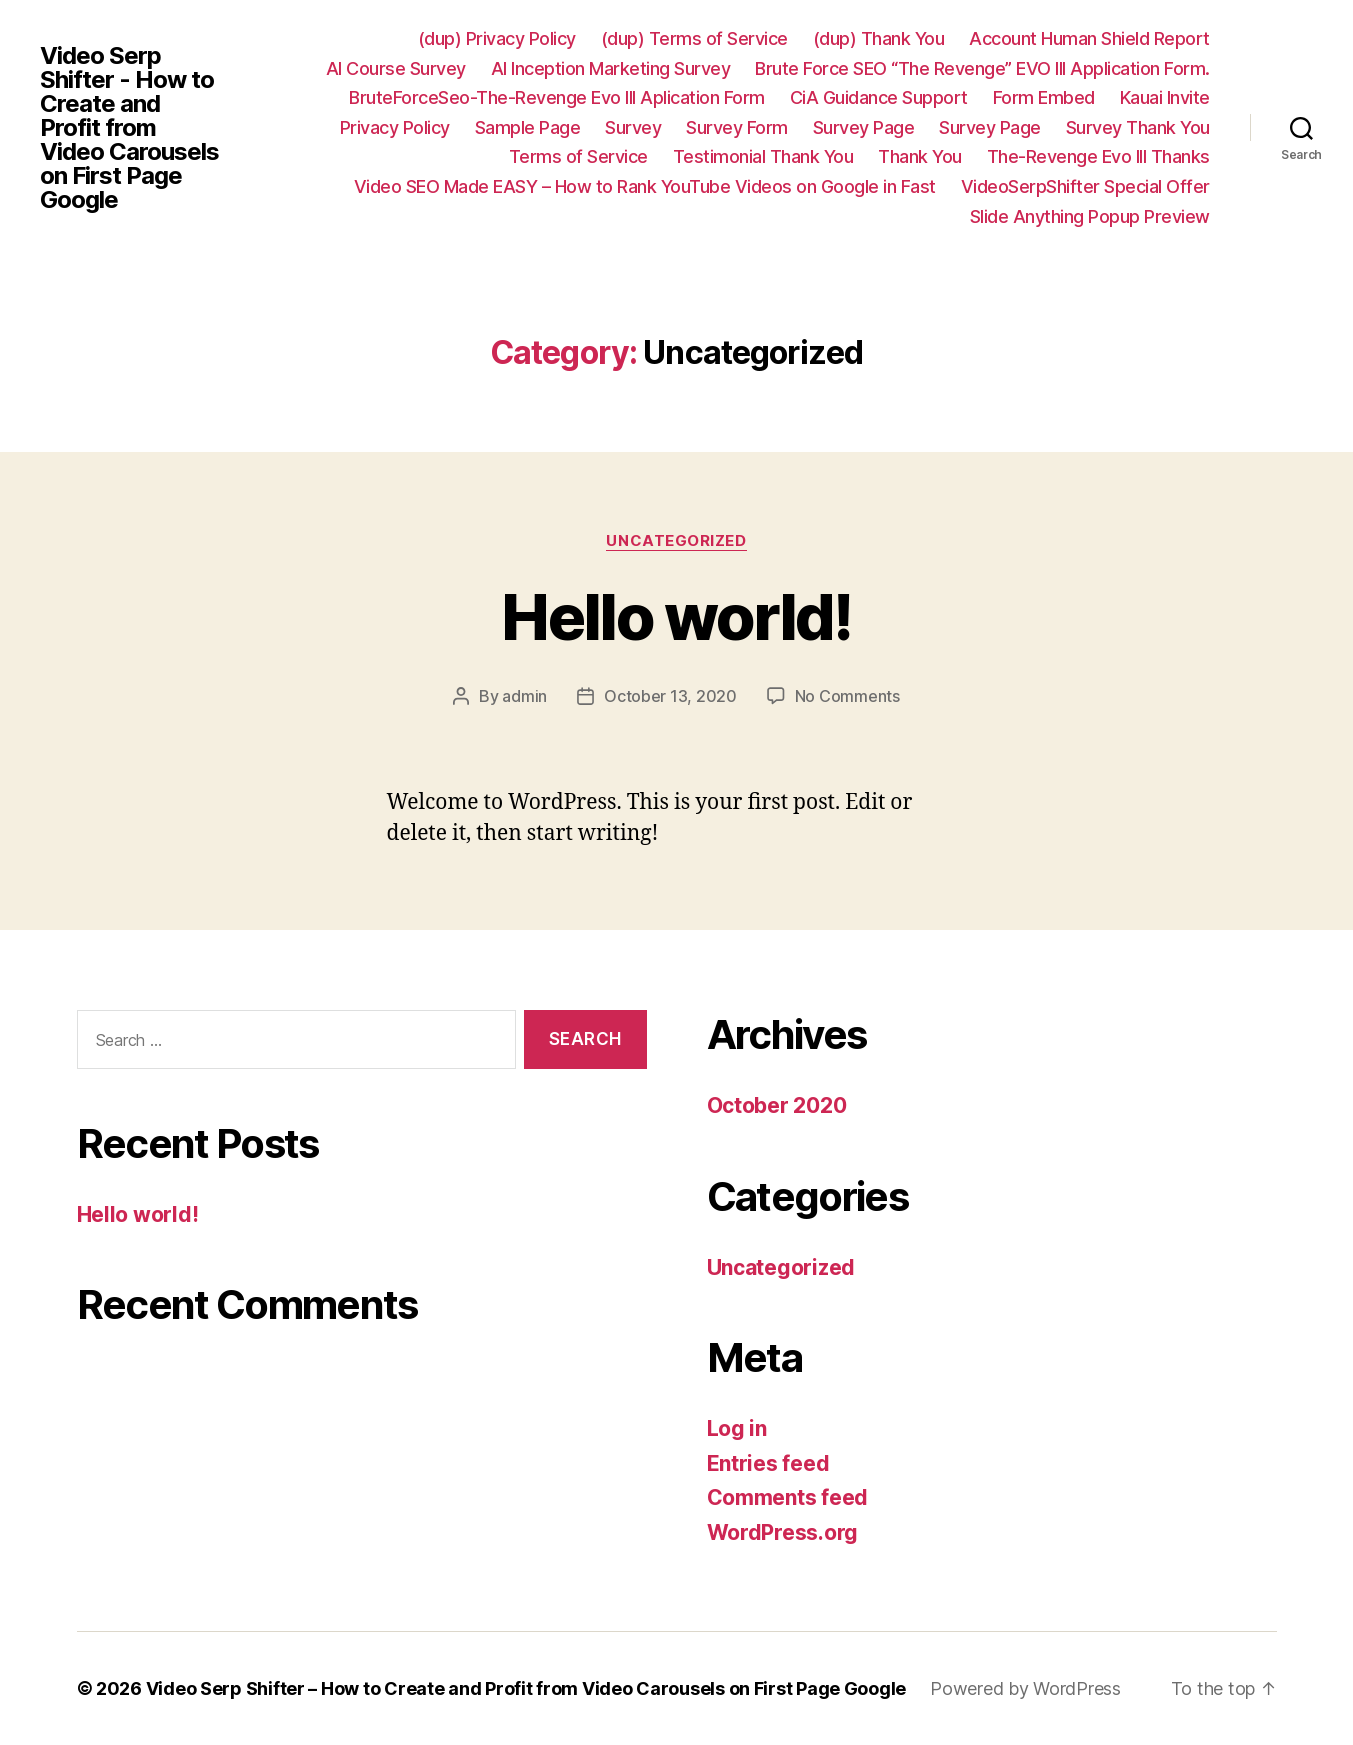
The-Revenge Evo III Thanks (1098, 156)
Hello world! (676, 616)
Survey (633, 127)
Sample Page (528, 127)
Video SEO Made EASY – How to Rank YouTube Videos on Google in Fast (645, 186)
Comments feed (788, 1497)
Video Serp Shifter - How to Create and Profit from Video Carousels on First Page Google (129, 128)
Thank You (920, 156)
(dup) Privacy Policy (497, 38)
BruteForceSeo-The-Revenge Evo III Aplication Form (557, 97)
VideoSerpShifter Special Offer (1085, 186)
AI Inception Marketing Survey (611, 68)
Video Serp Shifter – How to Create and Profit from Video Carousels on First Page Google (526, 1688)
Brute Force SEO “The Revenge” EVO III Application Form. (982, 68)
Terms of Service (578, 156)
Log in (737, 1428)
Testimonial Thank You (763, 156)
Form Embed (1044, 97)
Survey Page (864, 127)
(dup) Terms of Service (694, 38)
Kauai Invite (1165, 97)
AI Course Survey (396, 68)
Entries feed (768, 1463)
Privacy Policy (395, 127)
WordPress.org (783, 1532)
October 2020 (777, 1105)
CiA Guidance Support (879, 97)
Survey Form (737, 127)
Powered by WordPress (1025, 1688)
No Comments (847, 696)
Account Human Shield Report (1089, 38)
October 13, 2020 (670, 696)
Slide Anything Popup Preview (1090, 216)
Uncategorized (676, 541)
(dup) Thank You (879, 38)
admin (524, 696)
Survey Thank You (1138, 127)
